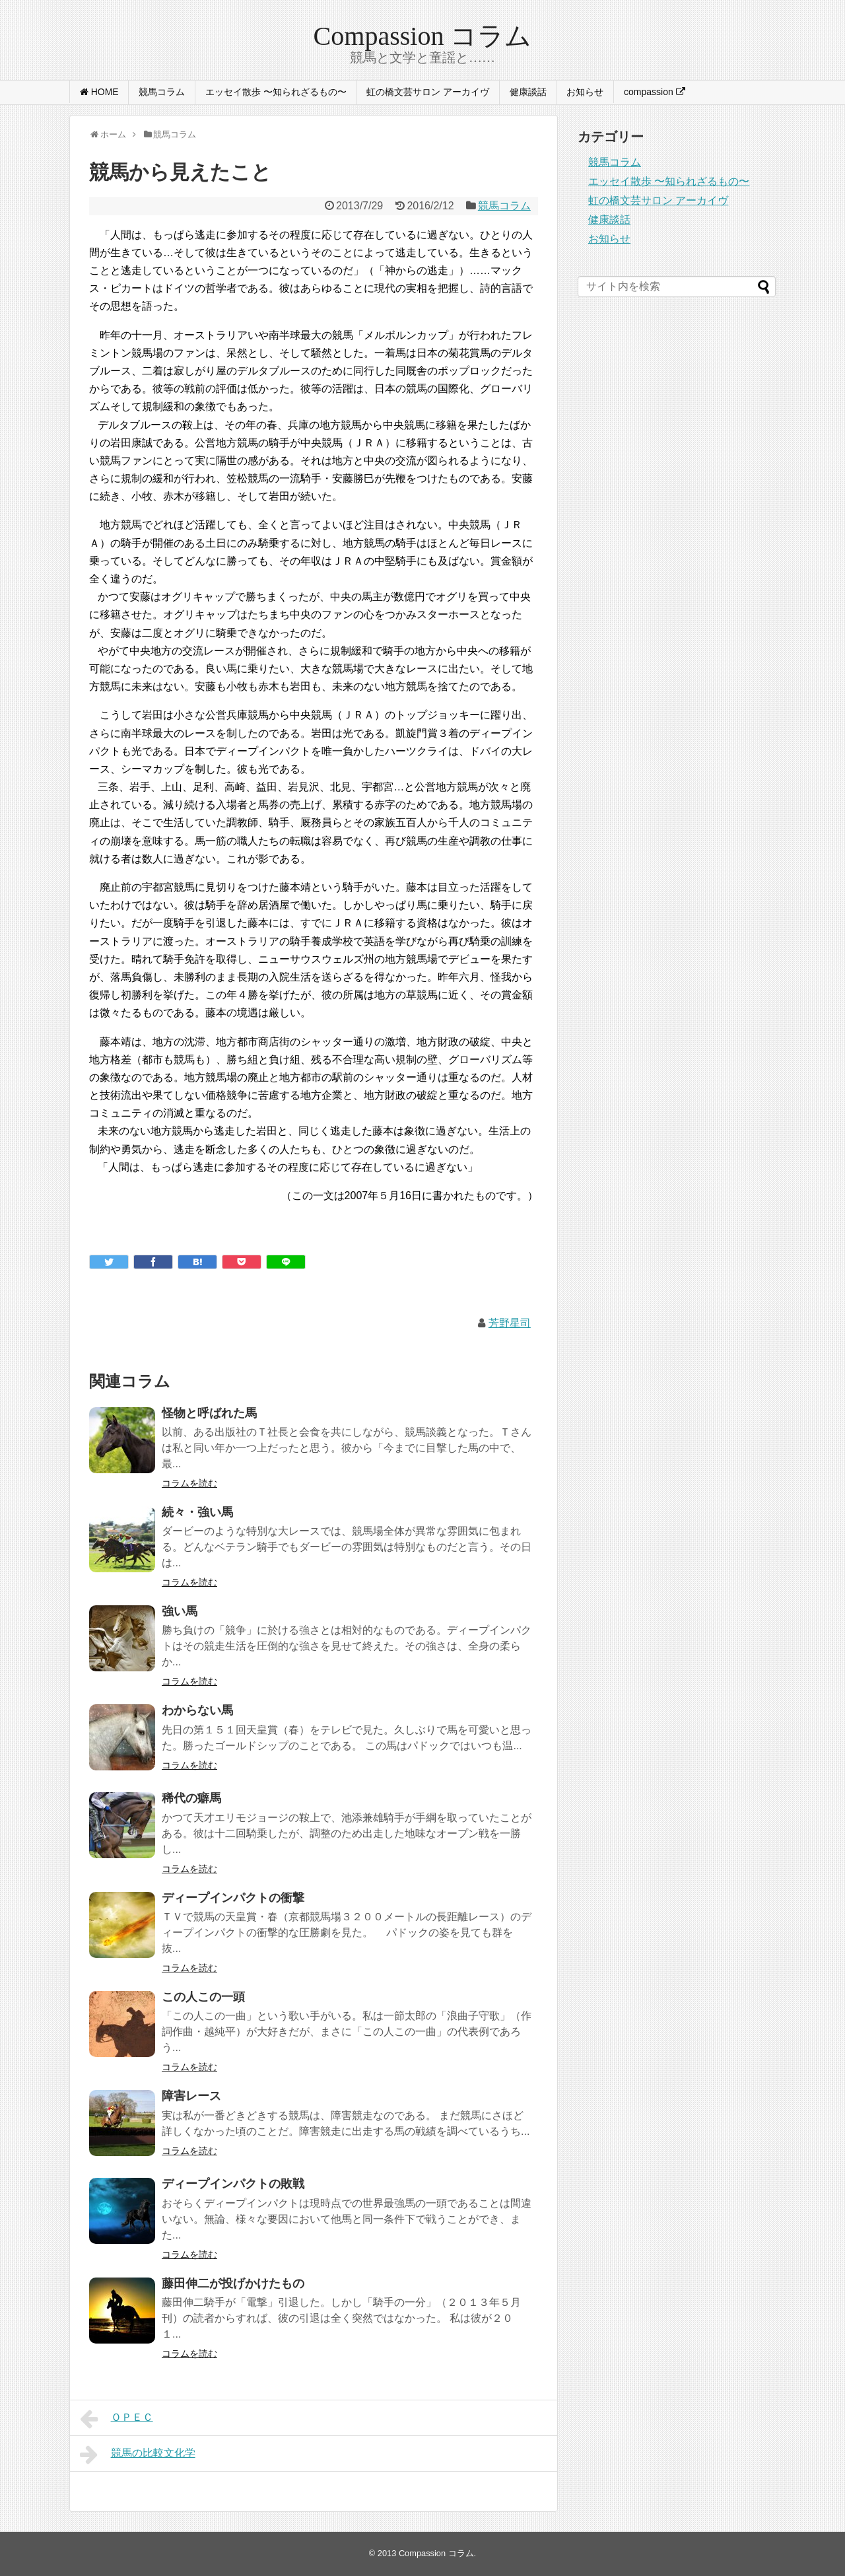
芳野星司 (510, 1323)
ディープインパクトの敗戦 (233, 2183)
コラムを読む (189, 1483)
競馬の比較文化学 (137, 2454)
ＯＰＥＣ (116, 2418)
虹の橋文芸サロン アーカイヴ (427, 92)
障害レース (191, 2096)
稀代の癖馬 (191, 1798)
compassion (654, 92)
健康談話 (528, 92)
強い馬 (179, 1611)
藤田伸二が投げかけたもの (233, 2283)
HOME (99, 92)
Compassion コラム (423, 36)
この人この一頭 (203, 1996)
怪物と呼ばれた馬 (209, 1413)
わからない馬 (197, 1710)
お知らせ (584, 92)
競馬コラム (162, 92)
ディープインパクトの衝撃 (233, 1897)
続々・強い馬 (197, 1512)
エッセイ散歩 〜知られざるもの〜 (276, 92)
